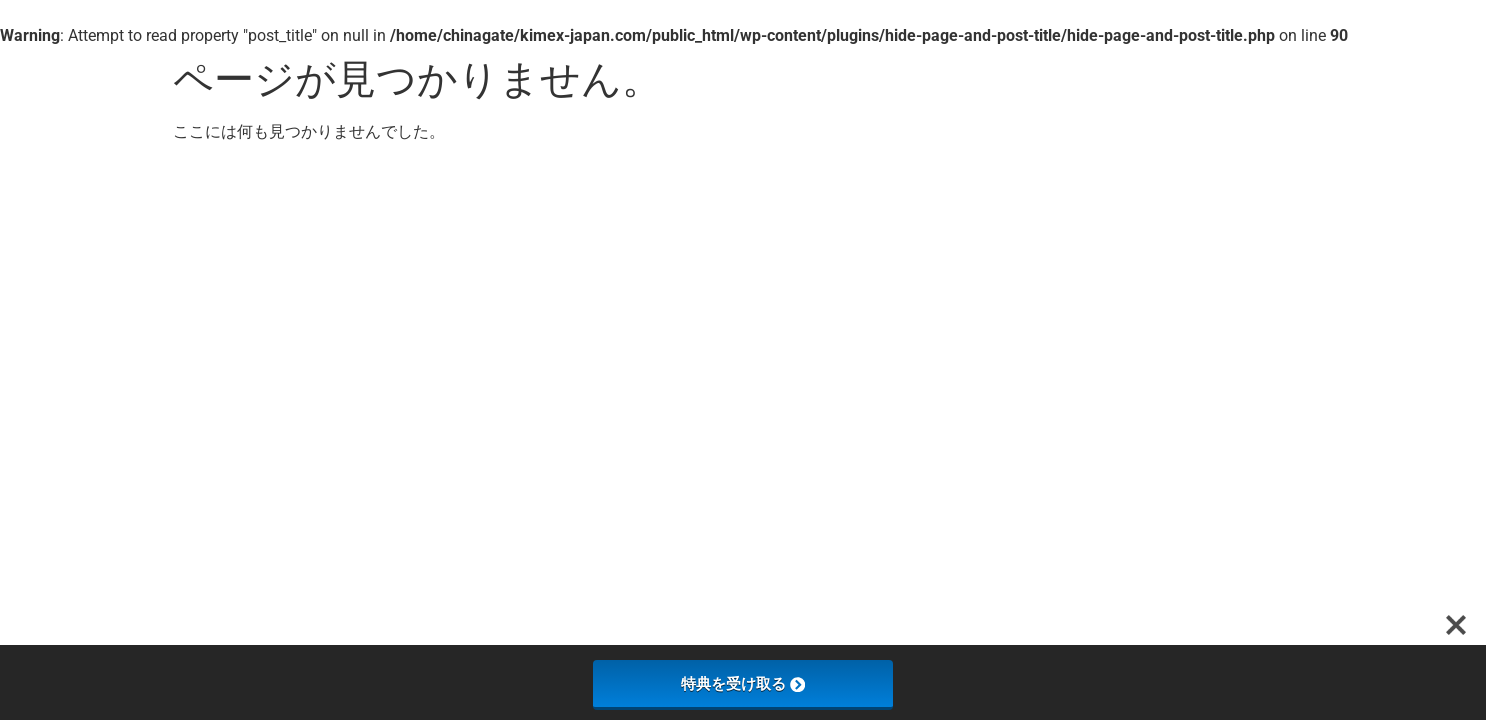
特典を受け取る (743, 683)
